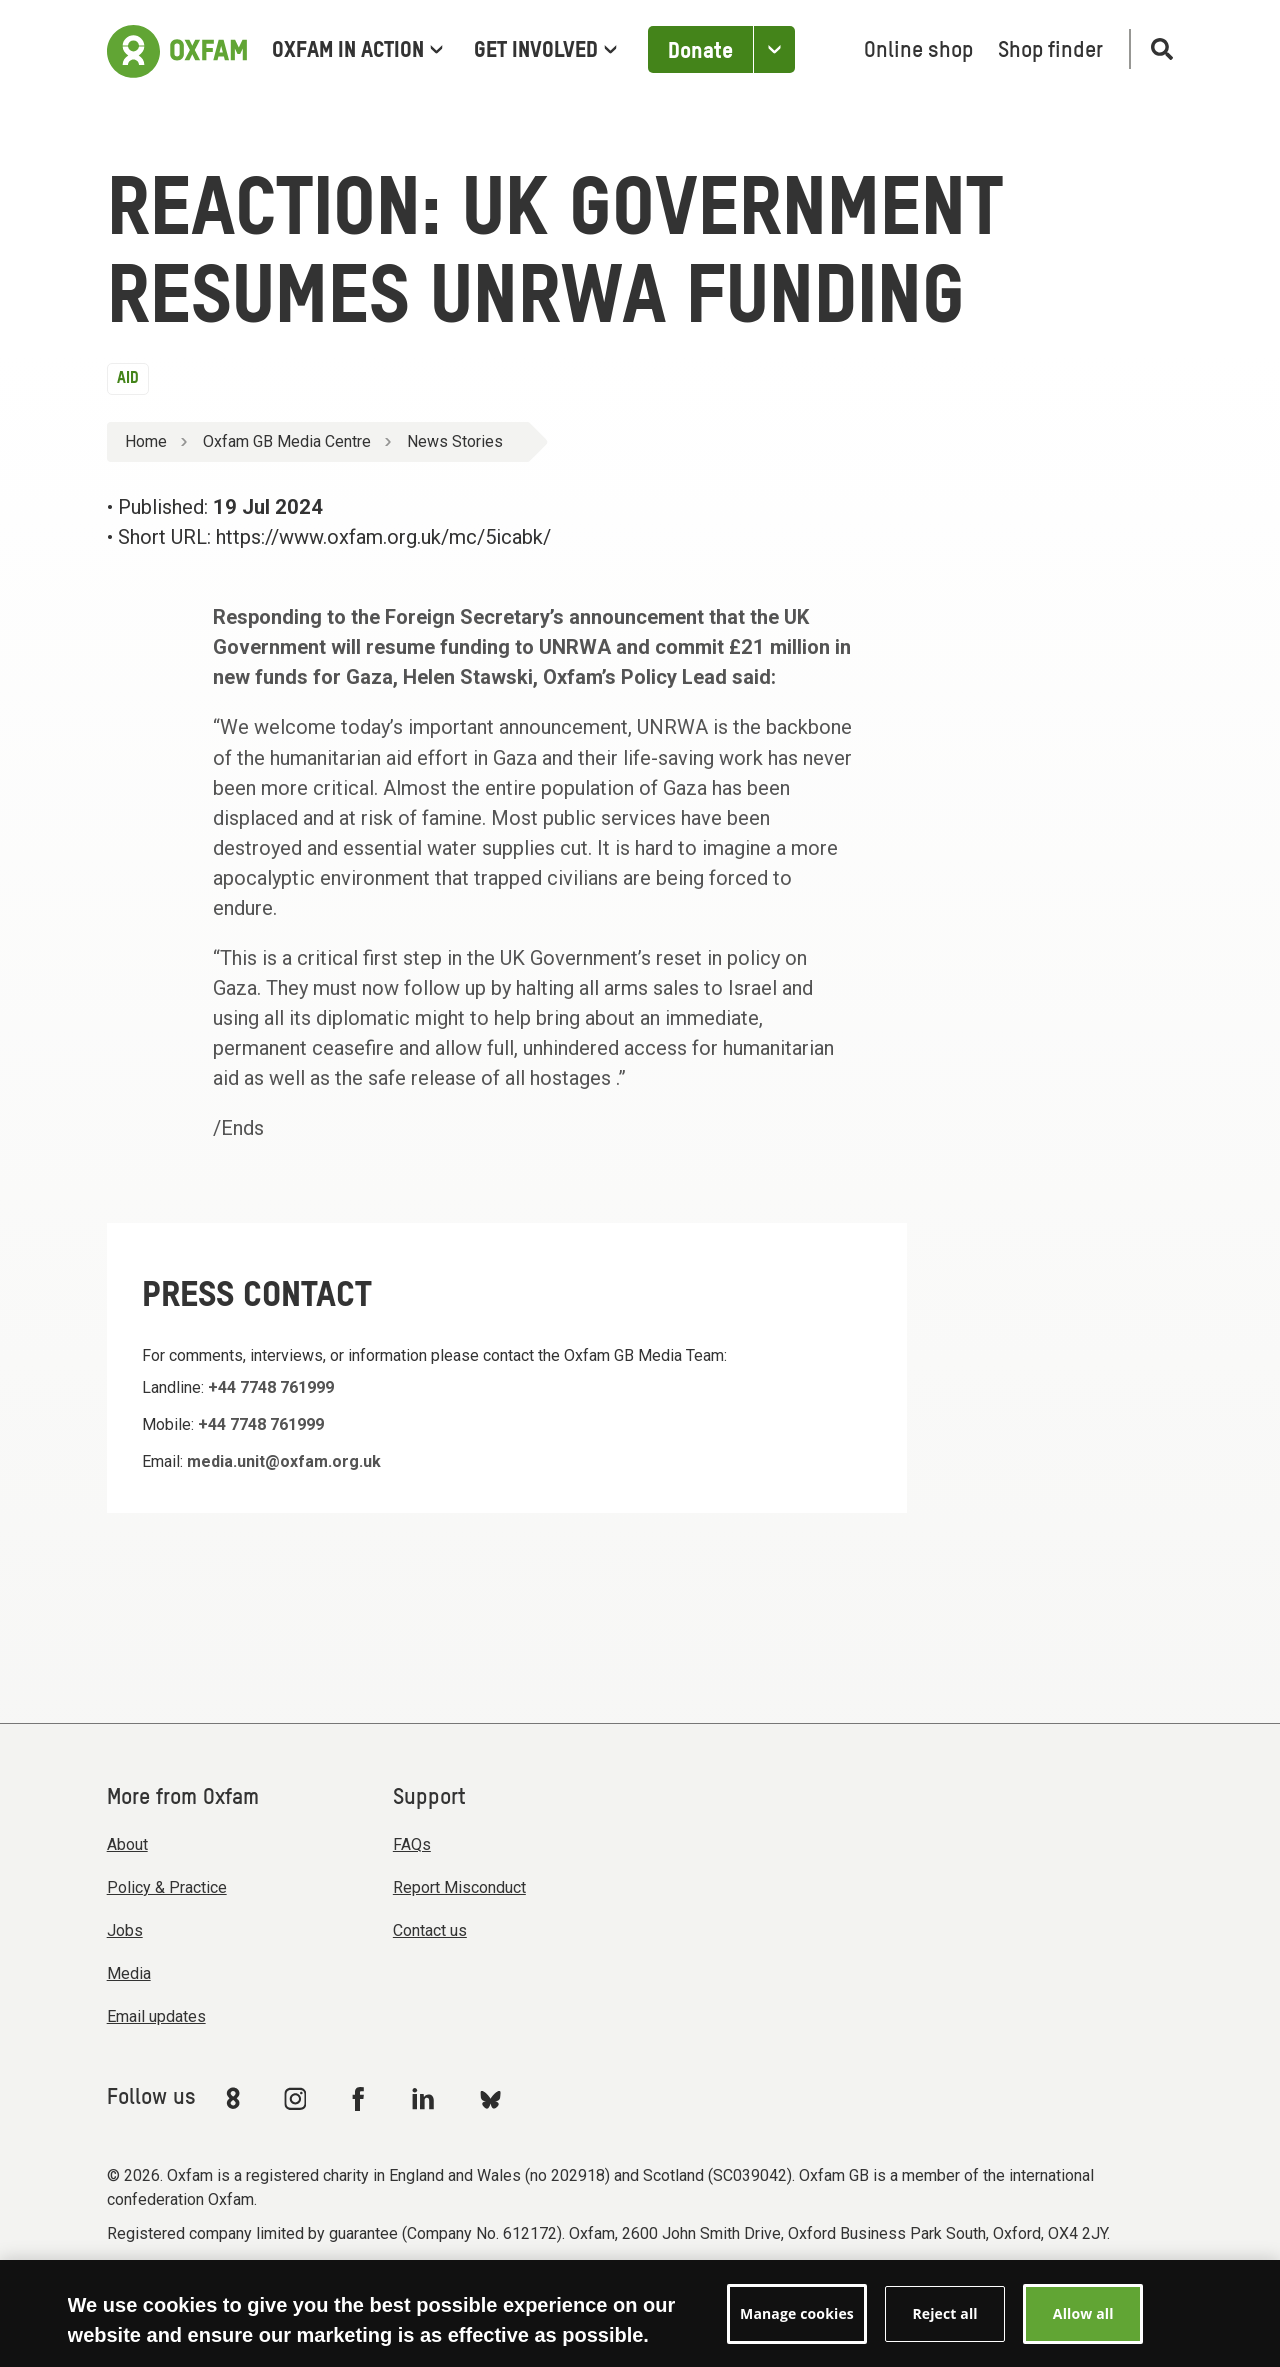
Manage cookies (794, 2289)
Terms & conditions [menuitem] (415, 2289)
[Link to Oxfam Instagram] (295, 2098)
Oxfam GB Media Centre (287, 441)
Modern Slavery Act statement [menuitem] (220, 2289)
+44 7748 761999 (271, 1387)
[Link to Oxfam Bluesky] (490, 2098)
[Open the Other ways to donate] (774, 49)
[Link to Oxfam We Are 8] (236, 2098)
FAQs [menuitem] (412, 1844)
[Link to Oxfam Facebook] (361, 2098)
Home (146, 441)
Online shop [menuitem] (918, 51)
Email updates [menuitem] (156, 2016)
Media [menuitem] (129, 1973)
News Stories (455, 441)
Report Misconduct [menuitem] (459, 1887)
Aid (128, 379)
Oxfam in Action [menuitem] (357, 51)
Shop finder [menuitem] (1050, 51)
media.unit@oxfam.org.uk (284, 1461)
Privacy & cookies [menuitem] (662, 2289)
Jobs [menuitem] (125, 1930)
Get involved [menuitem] (545, 51)
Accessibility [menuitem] (542, 2289)
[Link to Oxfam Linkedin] (426, 2098)
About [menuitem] (127, 1844)
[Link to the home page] (177, 49)
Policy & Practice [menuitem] (167, 1887)
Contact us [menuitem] (430, 1930)
